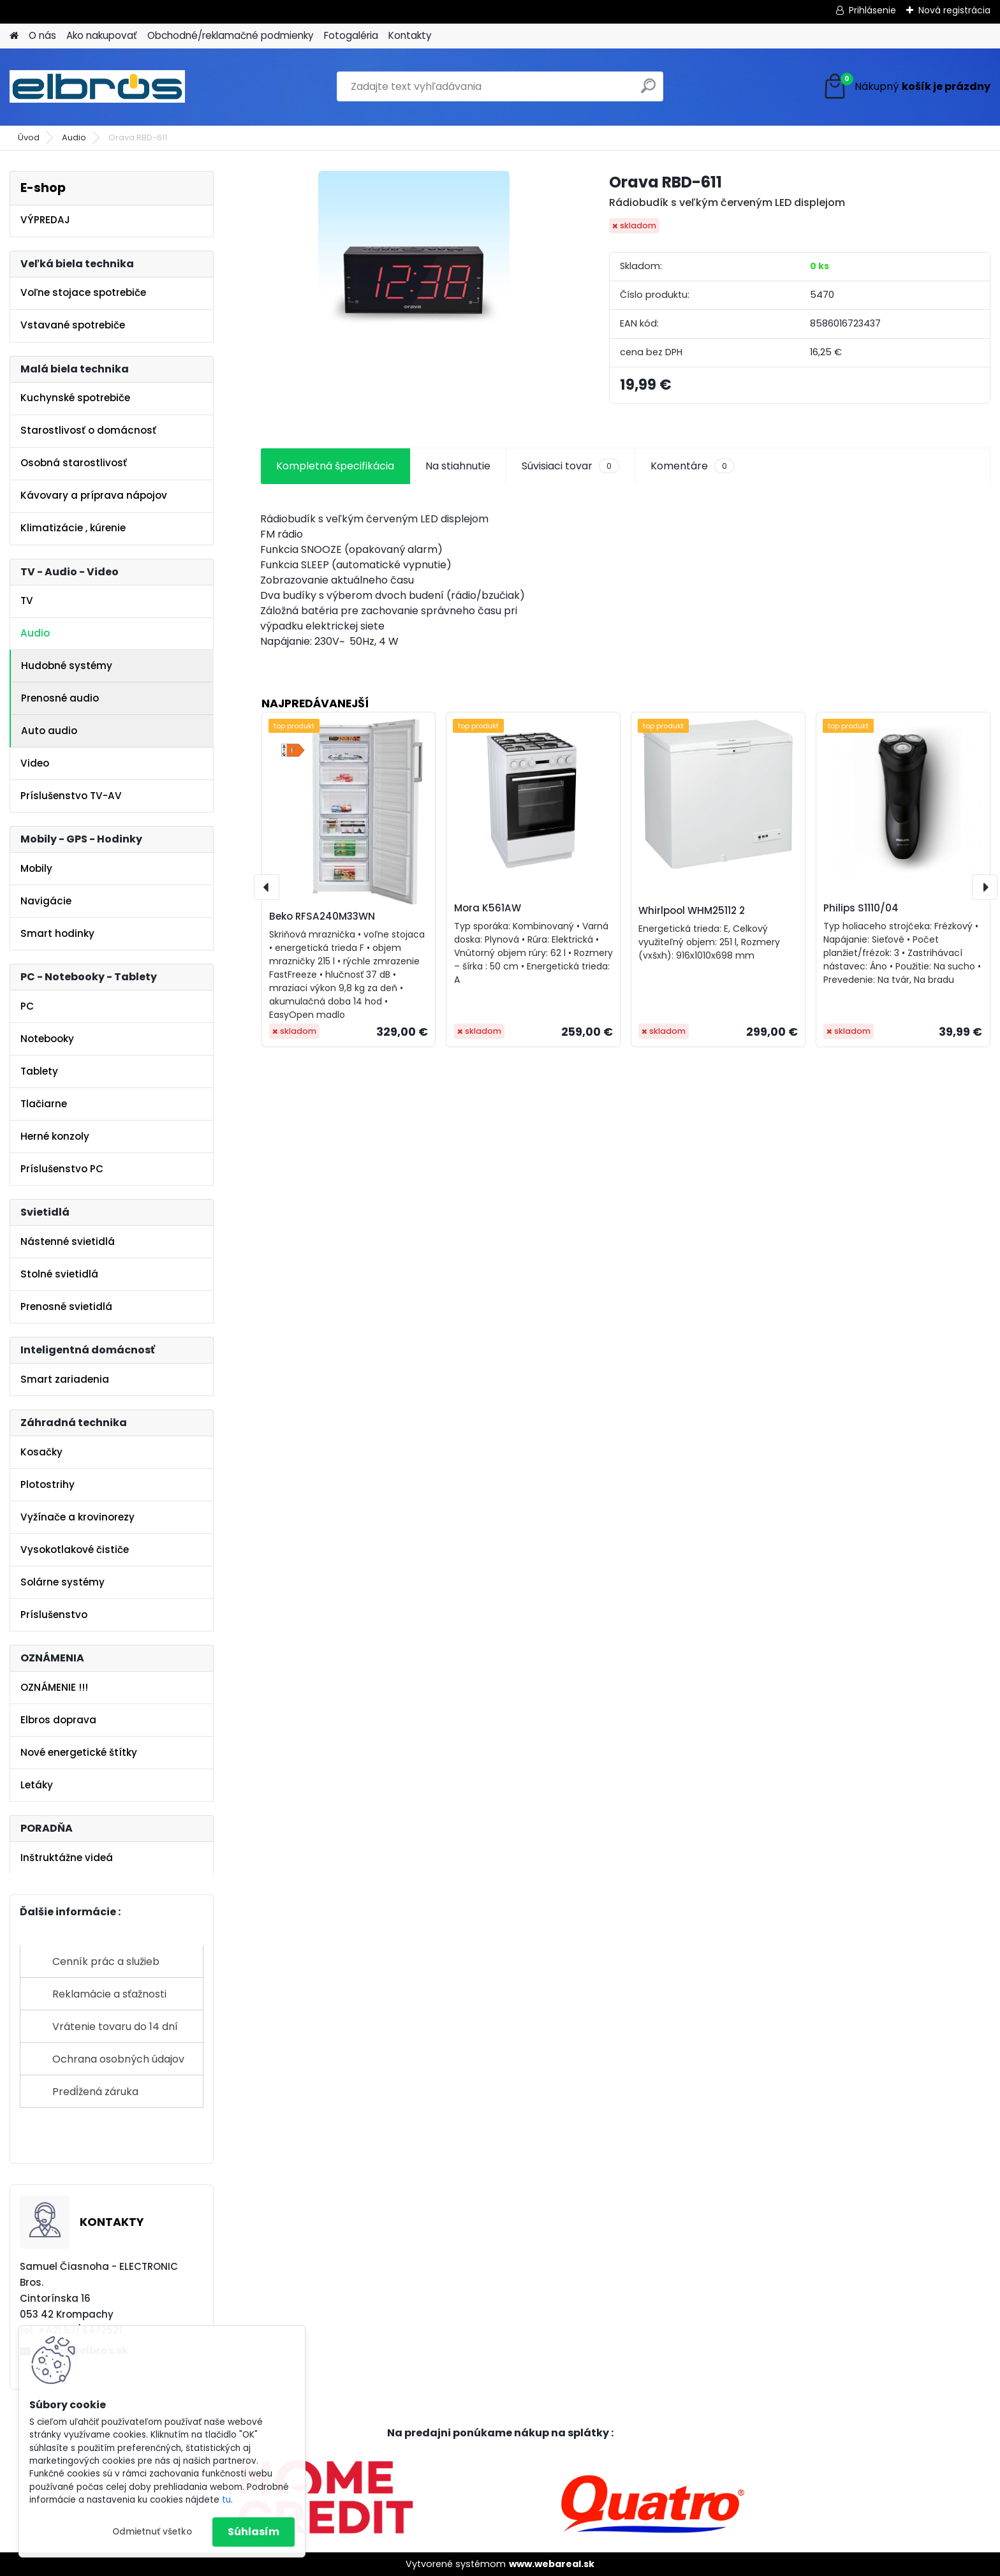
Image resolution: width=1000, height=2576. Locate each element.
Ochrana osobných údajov (118, 2059)
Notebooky (47, 1038)
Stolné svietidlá (59, 1274)
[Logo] (97, 87)
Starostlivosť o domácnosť (88, 430)
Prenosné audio (60, 698)
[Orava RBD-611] (414, 266)
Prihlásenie (872, 10)
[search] (648, 90)
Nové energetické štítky (78, 1752)
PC (27, 1006)
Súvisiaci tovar (570, 466)
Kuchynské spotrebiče (75, 397)
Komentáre (693, 466)
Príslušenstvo (53, 1614)
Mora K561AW (487, 908)
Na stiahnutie (457, 466)
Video (34, 763)
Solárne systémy (62, 1582)
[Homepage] (14, 36)
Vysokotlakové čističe (74, 1549)
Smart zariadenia (64, 1379)
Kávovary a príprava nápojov (93, 495)
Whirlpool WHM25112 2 (691, 910)
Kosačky (41, 1452)
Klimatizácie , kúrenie (73, 527)
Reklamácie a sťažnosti (109, 1994)
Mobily (36, 868)
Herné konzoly (54, 1136)
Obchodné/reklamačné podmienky (230, 35)
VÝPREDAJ (45, 219)
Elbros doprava (58, 1719)
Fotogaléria (351, 35)
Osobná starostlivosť (73, 462)
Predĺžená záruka (95, 2091)
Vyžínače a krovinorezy (77, 1517)
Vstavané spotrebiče (72, 325)
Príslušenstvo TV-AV (71, 795)
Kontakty (410, 35)
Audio (74, 137)
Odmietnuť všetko (152, 2532)
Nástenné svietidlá (67, 1241)
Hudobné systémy (66, 665)
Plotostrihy (47, 1484)
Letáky (36, 1785)
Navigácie (45, 901)
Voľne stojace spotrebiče (83, 292)
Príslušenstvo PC (61, 1168)
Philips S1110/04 (861, 908)
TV (26, 600)
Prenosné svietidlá (66, 1306)
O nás (42, 35)
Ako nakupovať (101, 35)
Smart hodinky (57, 933)
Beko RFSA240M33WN (322, 916)
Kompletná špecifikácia (335, 466)
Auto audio (49, 730)
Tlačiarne (43, 1103)
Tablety (39, 1071)
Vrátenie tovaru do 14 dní (115, 2026)
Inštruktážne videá (66, 1857)
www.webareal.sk (551, 2564)
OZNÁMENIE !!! (54, 1687)
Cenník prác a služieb (105, 1961)
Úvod (29, 137)
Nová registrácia (954, 10)
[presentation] (266, 887)
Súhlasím (253, 2531)
